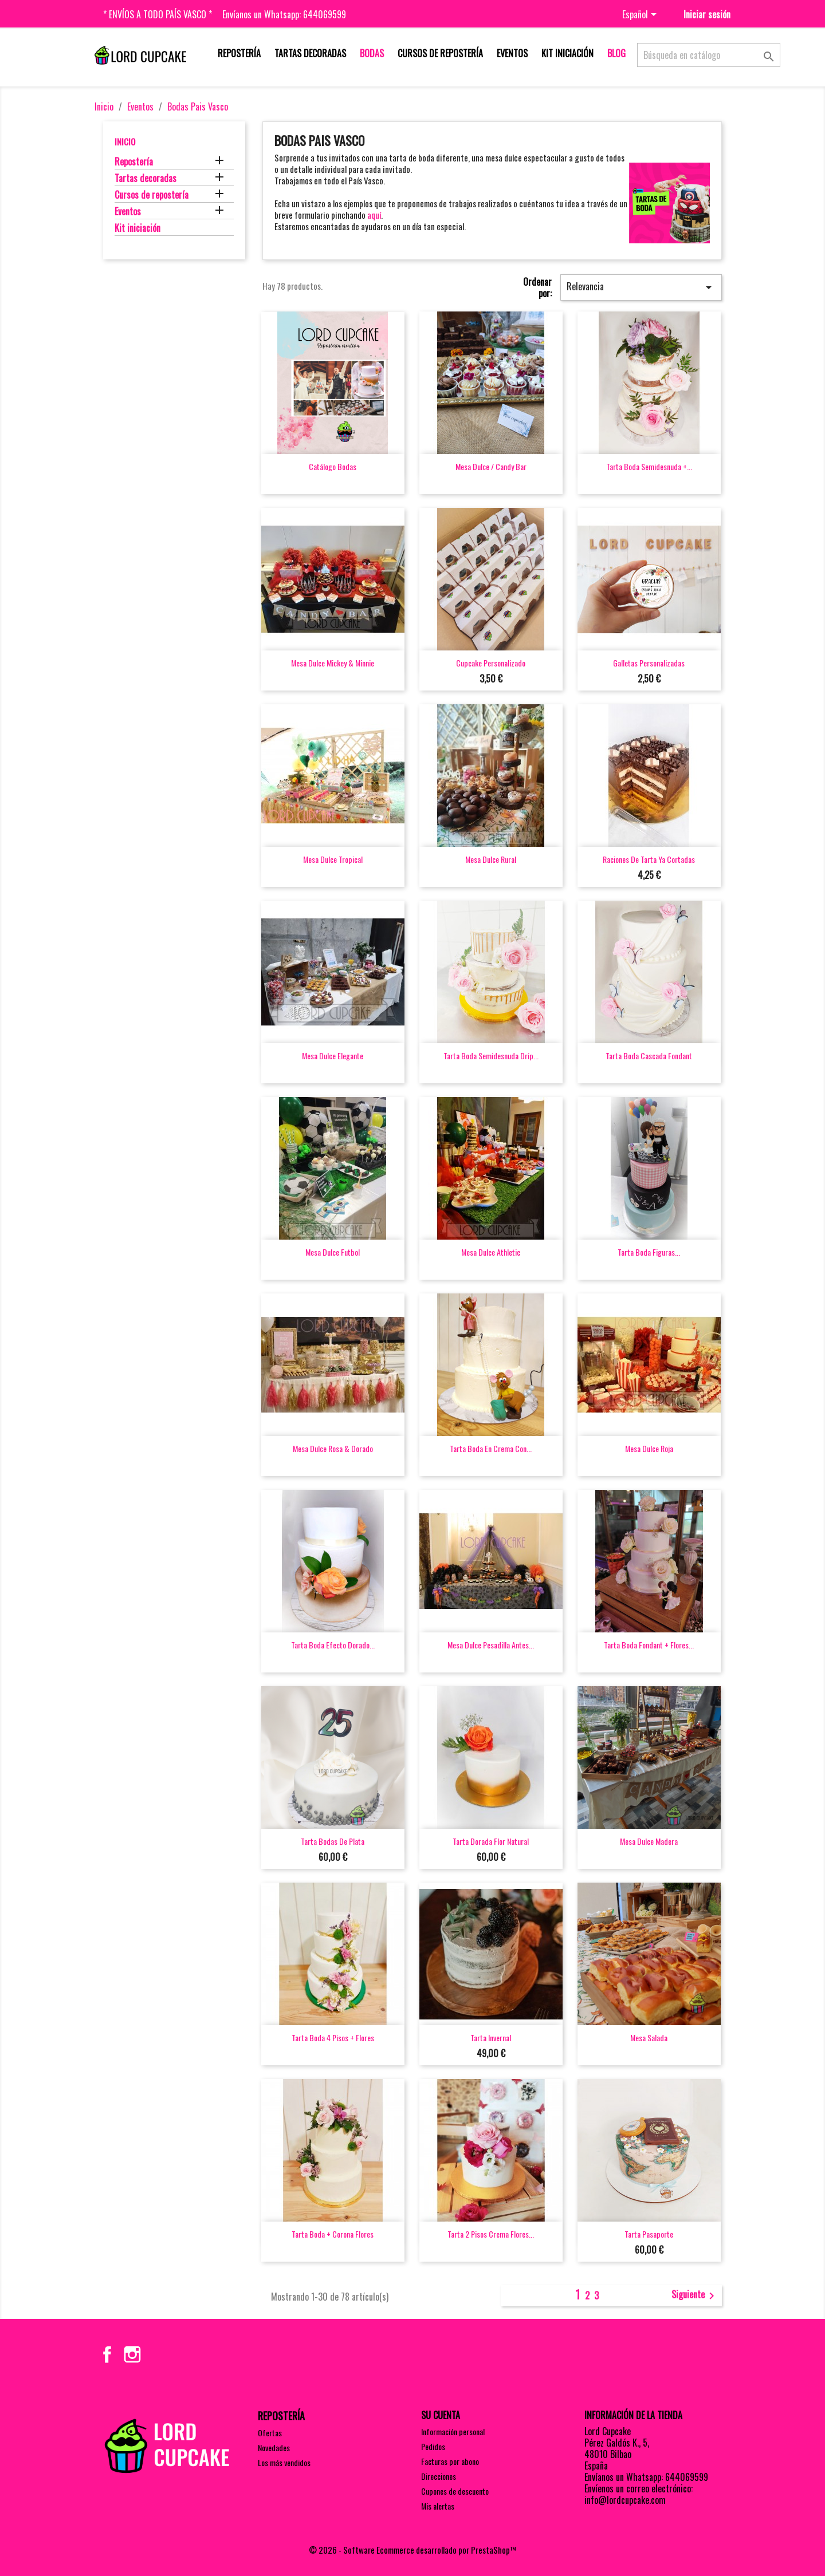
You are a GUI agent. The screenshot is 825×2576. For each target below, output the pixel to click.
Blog (616, 53)
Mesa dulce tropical (333, 859)
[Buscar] (708, 55)
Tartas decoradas (310, 53)
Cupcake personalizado (490, 663)
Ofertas (270, 2433)
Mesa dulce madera (649, 1841)
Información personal (453, 2431)
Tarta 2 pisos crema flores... (490, 2234)
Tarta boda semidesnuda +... (649, 466)
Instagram (132, 2354)
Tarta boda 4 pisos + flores (333, 2037)
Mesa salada (648, 2037)
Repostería (239, 53)
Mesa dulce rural (490, 859)
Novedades (274, 2447)
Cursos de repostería (440, 53)
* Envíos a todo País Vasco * (157, 14)
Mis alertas (437, 2506)
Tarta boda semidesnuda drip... (491, 1056)
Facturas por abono (450, 2461)
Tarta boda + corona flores (333, 2234)
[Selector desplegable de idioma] (641, 15)
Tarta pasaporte (648, 2234)
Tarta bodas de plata (332, 1841)
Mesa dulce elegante (332, 1056)
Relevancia (641, 286)
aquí (374, 214)
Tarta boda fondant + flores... (649, 1645)
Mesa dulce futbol (332, 1252)
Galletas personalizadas (649, 663)
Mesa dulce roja (649, 1448)
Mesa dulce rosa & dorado (333, 1448)
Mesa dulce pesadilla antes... (490, 1645)
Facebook (107, 2354)
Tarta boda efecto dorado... (333, 1645)
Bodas (372, 53)
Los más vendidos (284, 2462)
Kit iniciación (567, 53)
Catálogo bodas (332, 466)
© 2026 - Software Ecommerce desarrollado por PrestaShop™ (412, 2549)
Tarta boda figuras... (649, 1252)
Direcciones (438, 2476)
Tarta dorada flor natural (491, 1841)
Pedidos (433, 2446)
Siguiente (694, 2295)
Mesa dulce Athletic (490, 1252)
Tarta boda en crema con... (491, 1448)
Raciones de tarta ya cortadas (649, 859)
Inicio (125, 141)
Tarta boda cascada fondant (649, 1056)
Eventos (512, 53)
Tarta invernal (490, 2037)
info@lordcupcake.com (625, 2500)
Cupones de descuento (455, 2491)
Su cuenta (440, 2415)
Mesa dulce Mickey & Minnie (332, 663)
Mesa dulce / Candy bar (491, 466)
